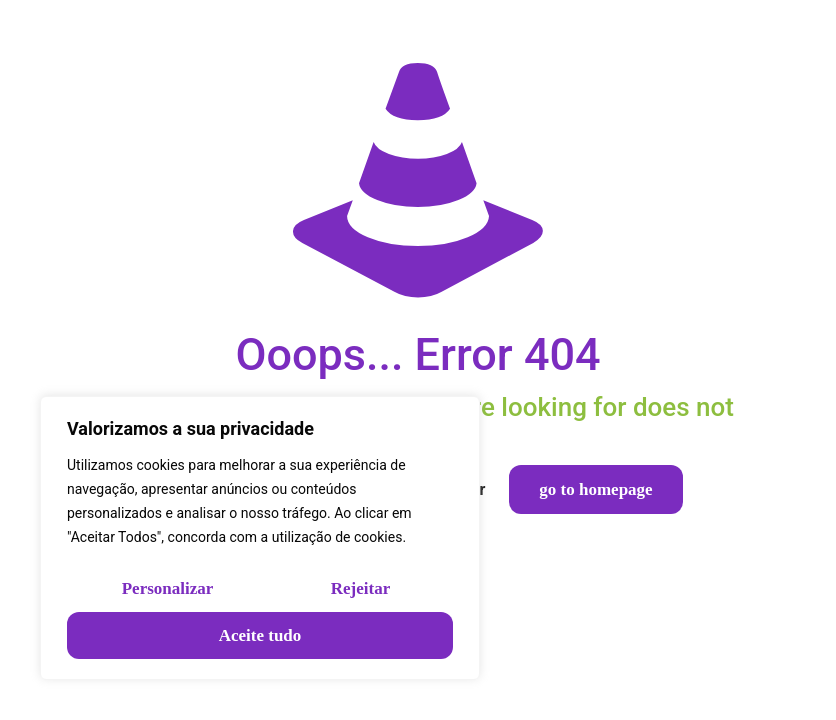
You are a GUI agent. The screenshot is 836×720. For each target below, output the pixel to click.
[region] (260, 538)
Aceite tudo (260, 635)
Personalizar (168, 588)
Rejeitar (360, 588)
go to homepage (595, 489)
